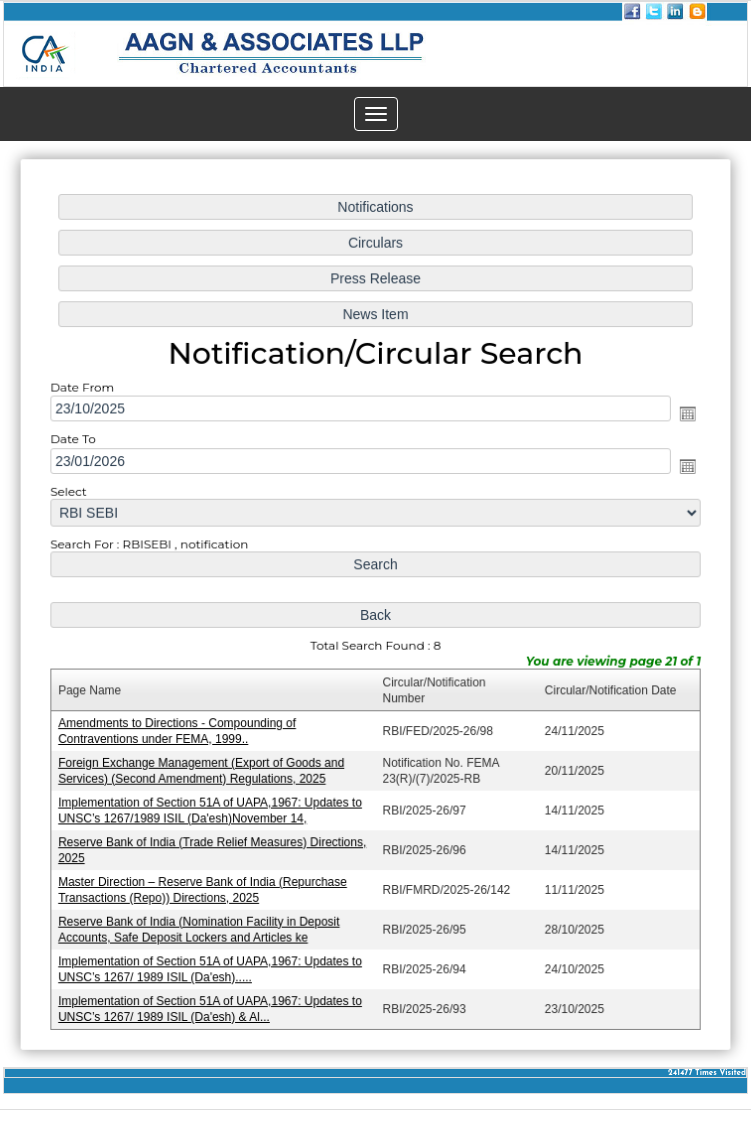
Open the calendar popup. (682, 416)
